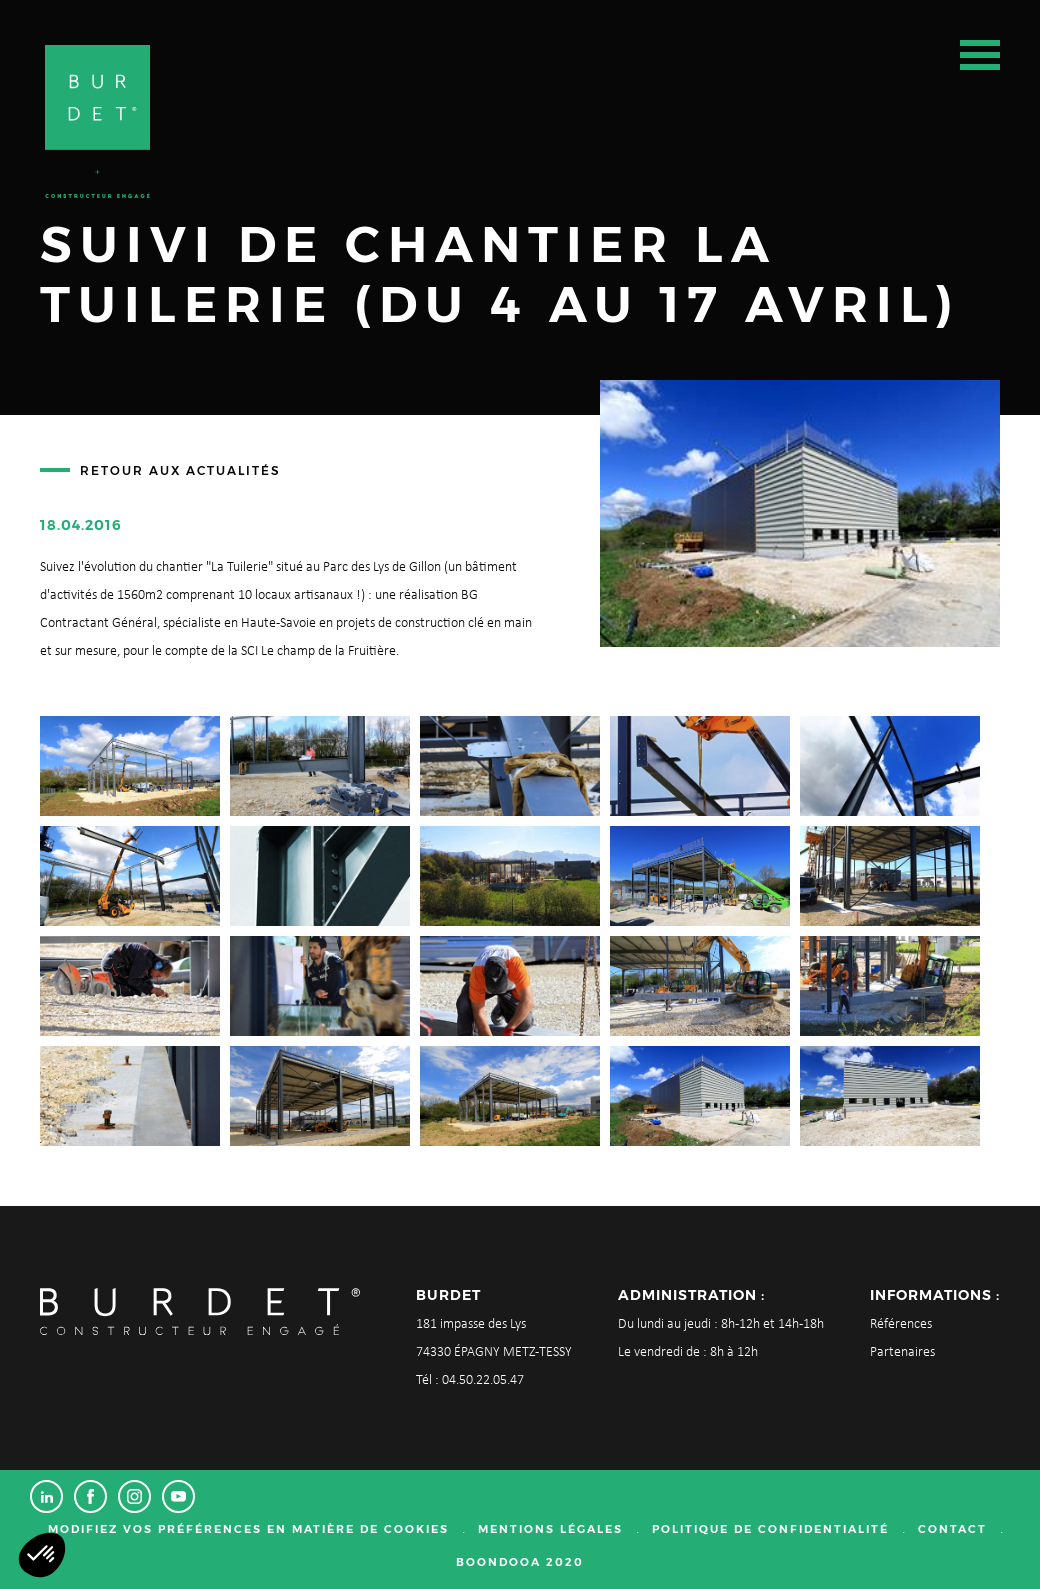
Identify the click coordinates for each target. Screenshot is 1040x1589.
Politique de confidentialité (770, 1529)
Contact (952, 1529)
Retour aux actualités (180, 470)
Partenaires (902, 1352)
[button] (42, 1555)
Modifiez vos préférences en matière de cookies (248, 1529)
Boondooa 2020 (520, 1562)
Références (901, 1324)
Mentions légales (550, 1529)
